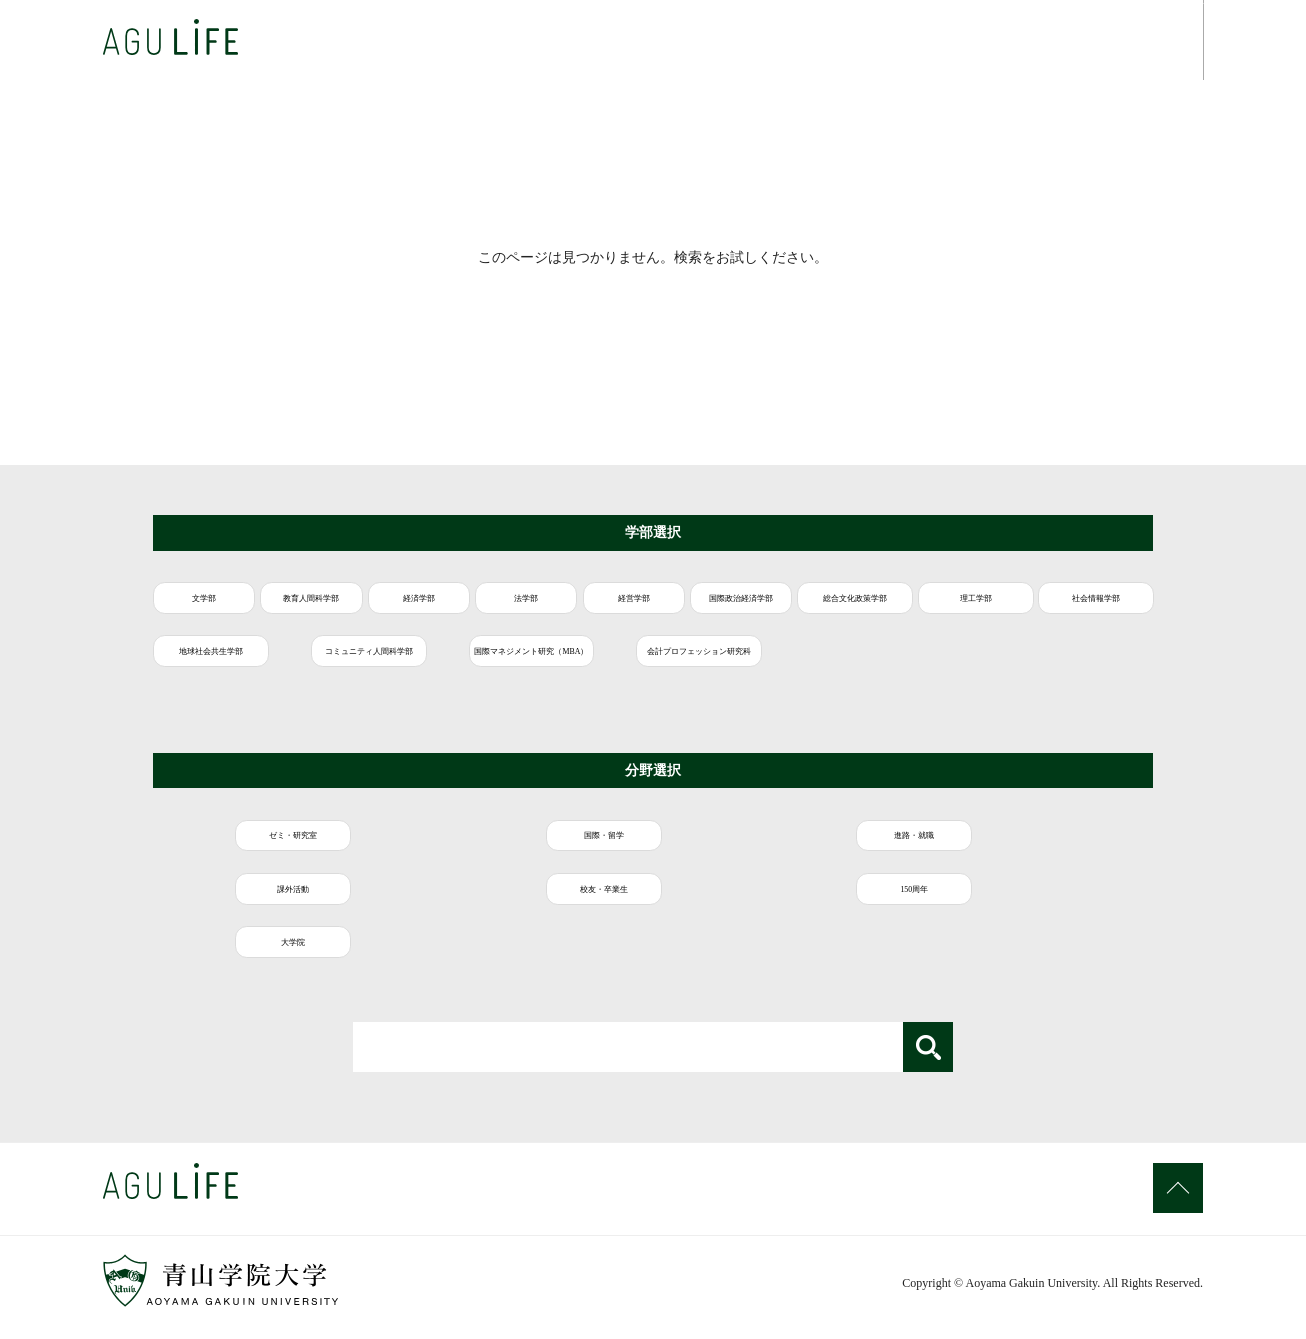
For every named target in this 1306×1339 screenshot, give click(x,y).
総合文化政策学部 (241, 666)
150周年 (241, 956)
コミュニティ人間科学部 (1066, 666)
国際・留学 (446, 896)
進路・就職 (651, 896)
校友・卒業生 (1061, 896)
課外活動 (856, 896)
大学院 (446, 956)
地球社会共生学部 (860, 666)
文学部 (231, 606)
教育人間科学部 (400, 606)
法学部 (738, 606)
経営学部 (907, 606)
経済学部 (569, 606)
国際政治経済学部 (1076, 606)
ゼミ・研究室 (241, 896)
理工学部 (447, 666)
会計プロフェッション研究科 (459, 726)
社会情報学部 (654, 666)
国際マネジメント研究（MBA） (248, 726)
